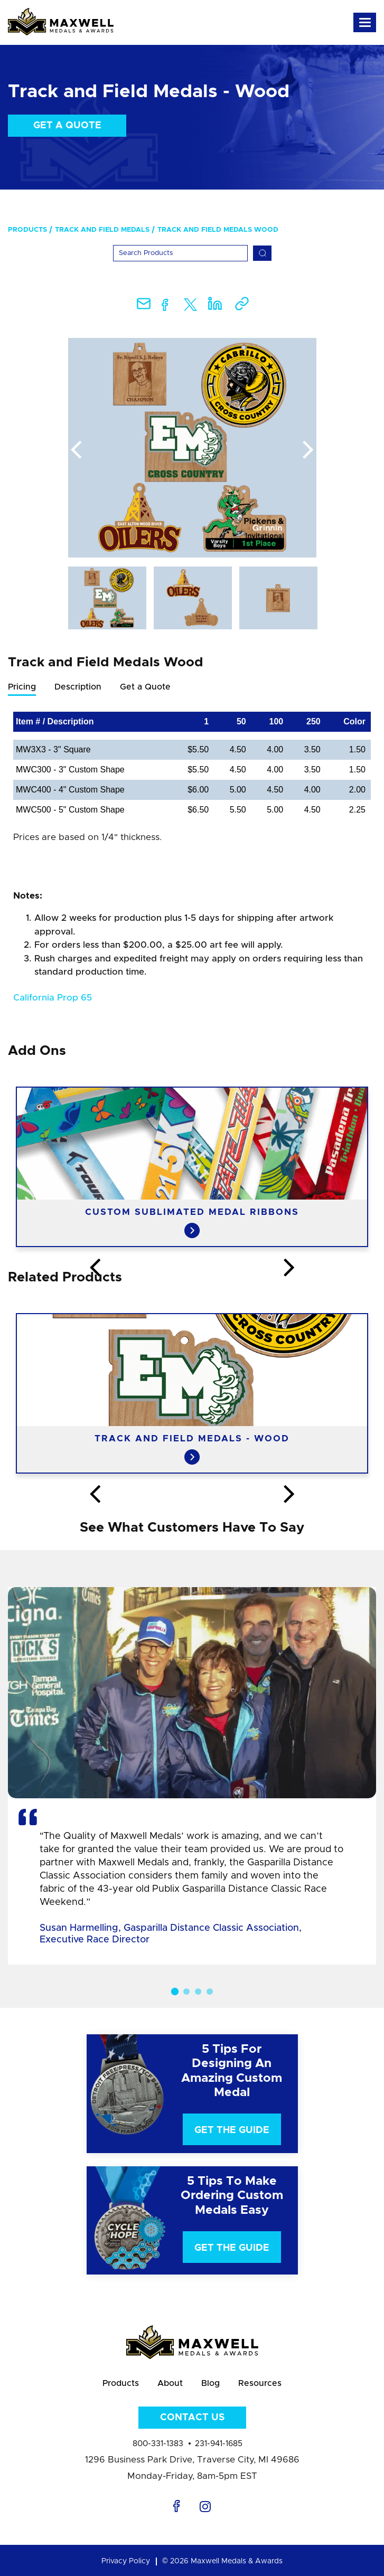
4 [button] (210, 1991)
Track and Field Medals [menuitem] (102, 230)
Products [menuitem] (27, 230)
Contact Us (192, 2417)
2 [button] (186, 1991)
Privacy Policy (125, 2561)
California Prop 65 (52, 997)
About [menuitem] (170, 2383)
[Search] (180, 253)
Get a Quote (67, 125)
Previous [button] (76, 450)
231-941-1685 (218, 2444)
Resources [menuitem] (260, 2383)
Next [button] (308, 450)
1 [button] (174, 1991)
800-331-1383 (158, 2444)
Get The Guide (231, 2130)
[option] (192, 448)
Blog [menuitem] (210, 2383)
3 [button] (198, 1991)
